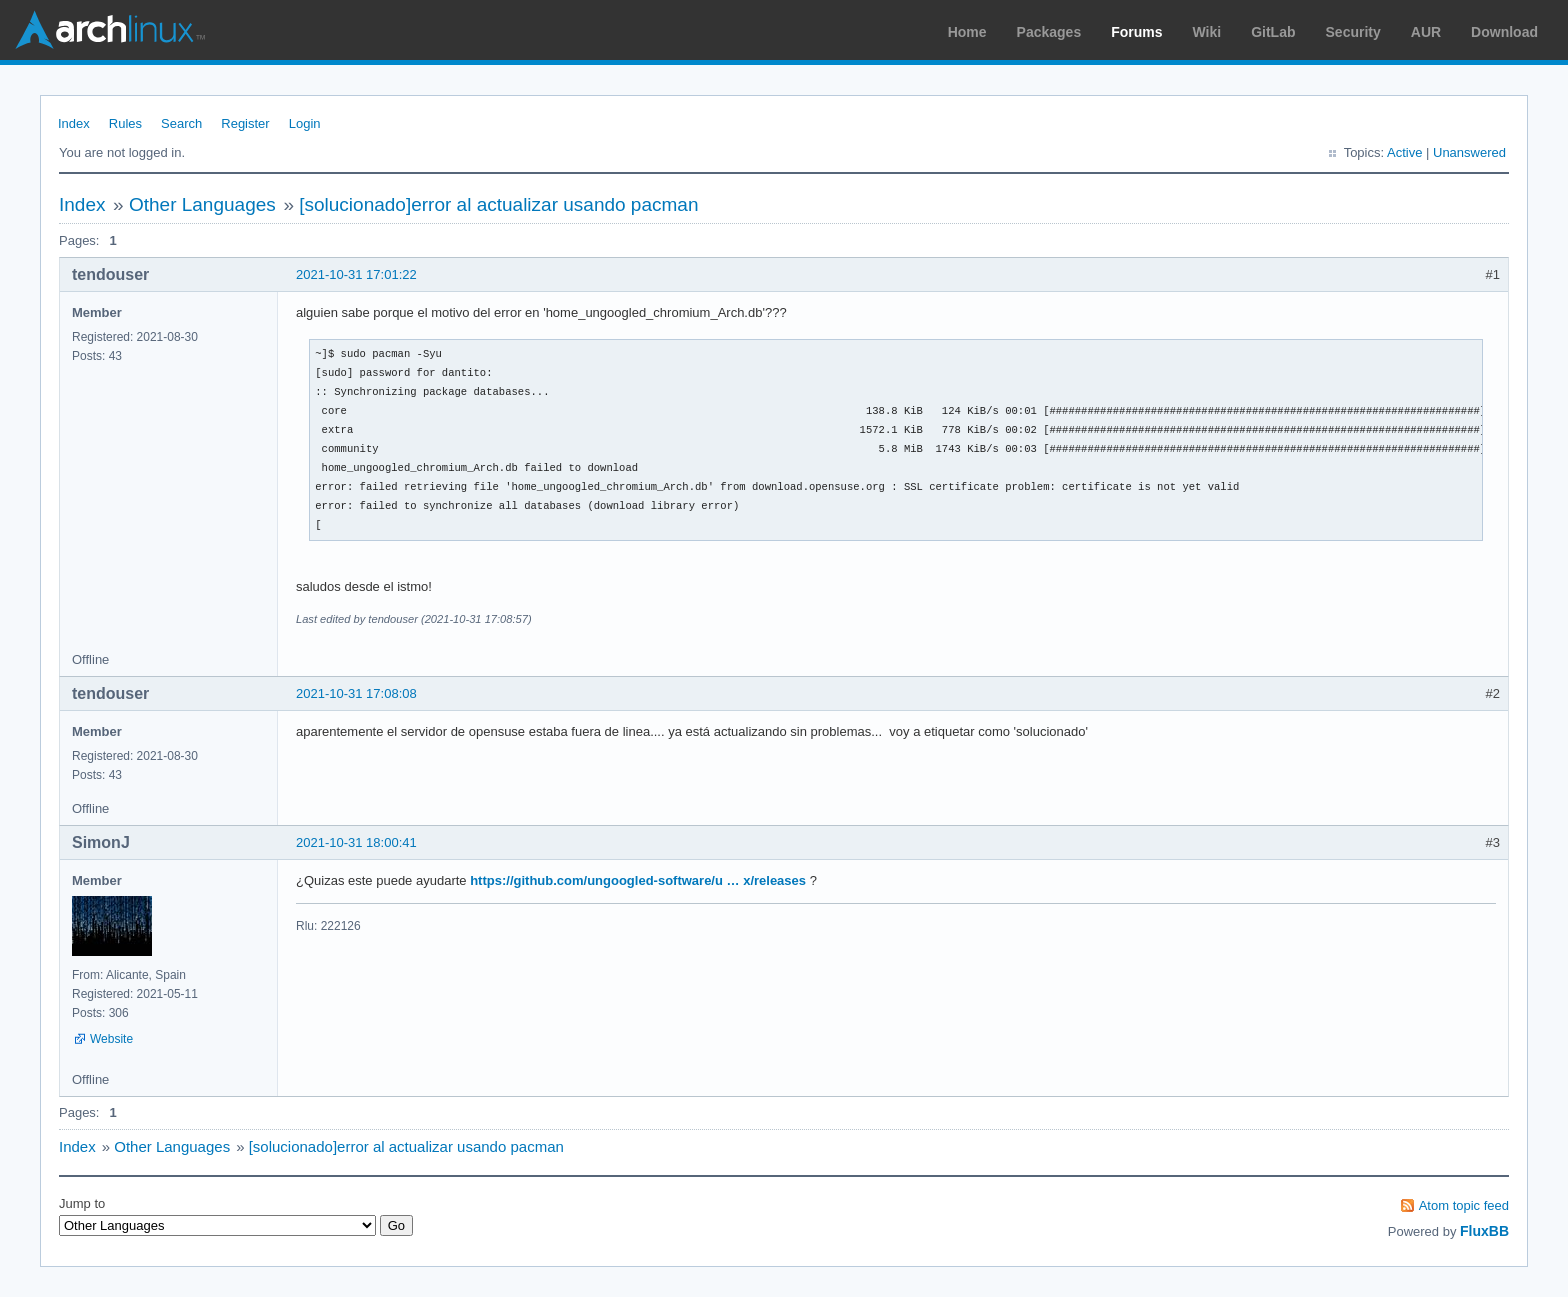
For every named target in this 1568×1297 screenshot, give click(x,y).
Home (967, 32)
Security (1353, 32)
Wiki (1207, 32)
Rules (125, 123)
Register (245, 123)
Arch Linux (110, 30)
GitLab (1273, 32)
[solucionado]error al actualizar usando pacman (498, 204)
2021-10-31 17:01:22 (356, 274)
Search (181, 123)
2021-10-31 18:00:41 (356, 842)
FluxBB (1484, 1231)
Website (111, 1039)
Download (1504, 32)
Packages (1049, 32)
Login (305, 123)
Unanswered (1469, 152)
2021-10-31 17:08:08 (356, 693)
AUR (1426, 32)
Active (1404, 152)
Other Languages (202, 204)
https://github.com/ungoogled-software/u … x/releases (638, 880)
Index (74, 123)
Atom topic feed (1464, 1205)
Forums (1136, 32)
